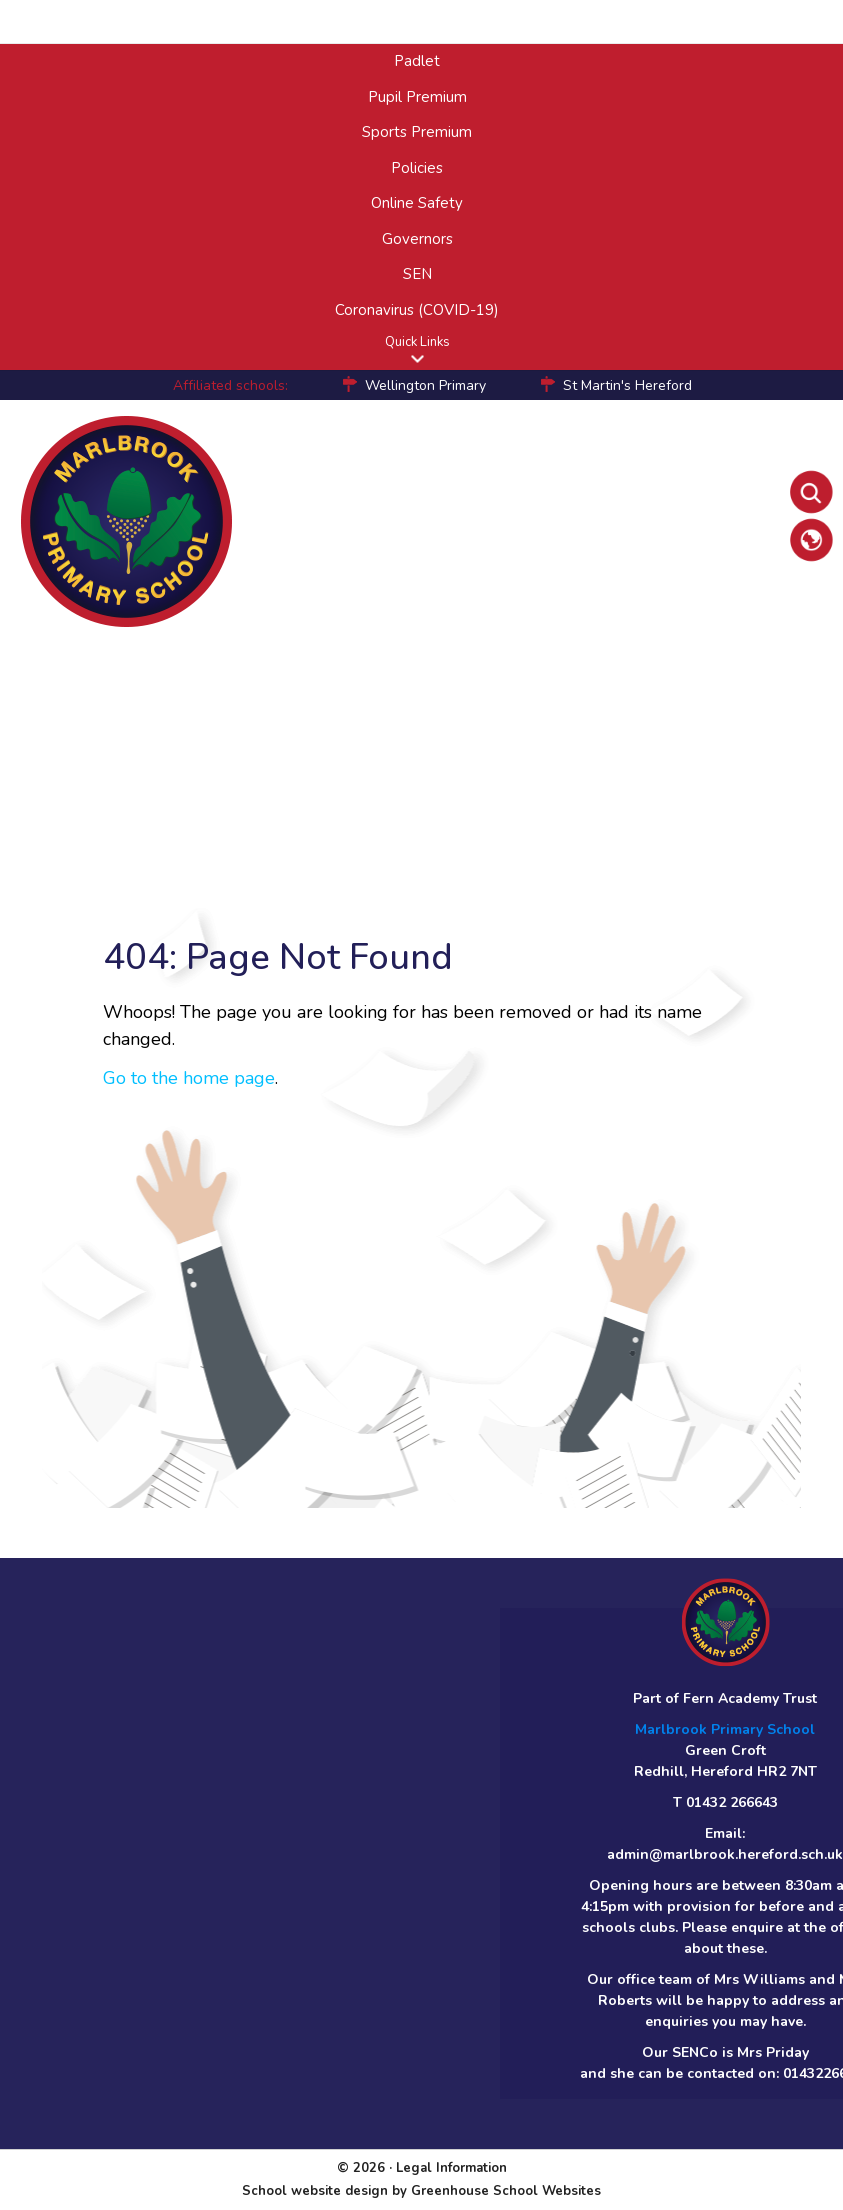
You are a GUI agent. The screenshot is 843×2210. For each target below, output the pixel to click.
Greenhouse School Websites (506, 2191)
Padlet (417, 61)
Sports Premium (417, 132)
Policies (417, 168)
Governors (417, 239)
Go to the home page (189, 1078)
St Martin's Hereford (627, 385)
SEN (417, 274)
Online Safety (417, 203)
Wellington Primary (425, 385)
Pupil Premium (417, 97)
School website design (315, 2191)
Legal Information (451, 2168)
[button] (417, 358)
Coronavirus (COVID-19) (417, 310)
